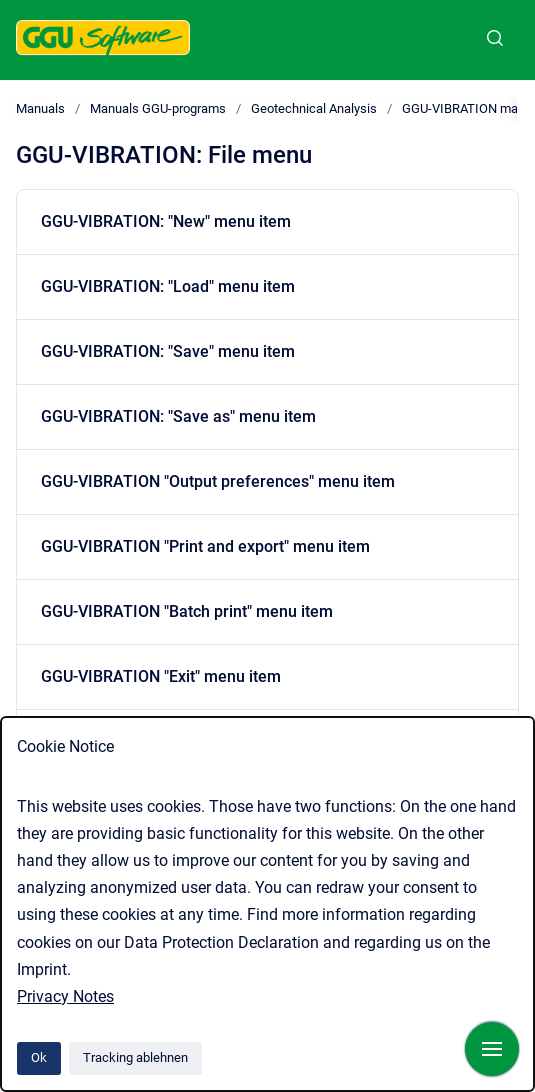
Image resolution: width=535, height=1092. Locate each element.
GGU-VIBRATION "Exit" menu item (161, 676)
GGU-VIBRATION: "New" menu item (166, 221)
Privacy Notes (65, 996)
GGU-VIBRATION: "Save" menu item (168, 351)
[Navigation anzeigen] (492, 1049)
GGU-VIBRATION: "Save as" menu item (178, 416)
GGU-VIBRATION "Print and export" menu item (205, 546)
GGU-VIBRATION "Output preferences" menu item (218, 481)
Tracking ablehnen (135, 1057)
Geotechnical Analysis (314, 108)
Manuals (40, 108)
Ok (39, 1057)
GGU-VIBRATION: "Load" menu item (168, 286)
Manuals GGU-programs (158, 108)
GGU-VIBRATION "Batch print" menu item (187, 611)
